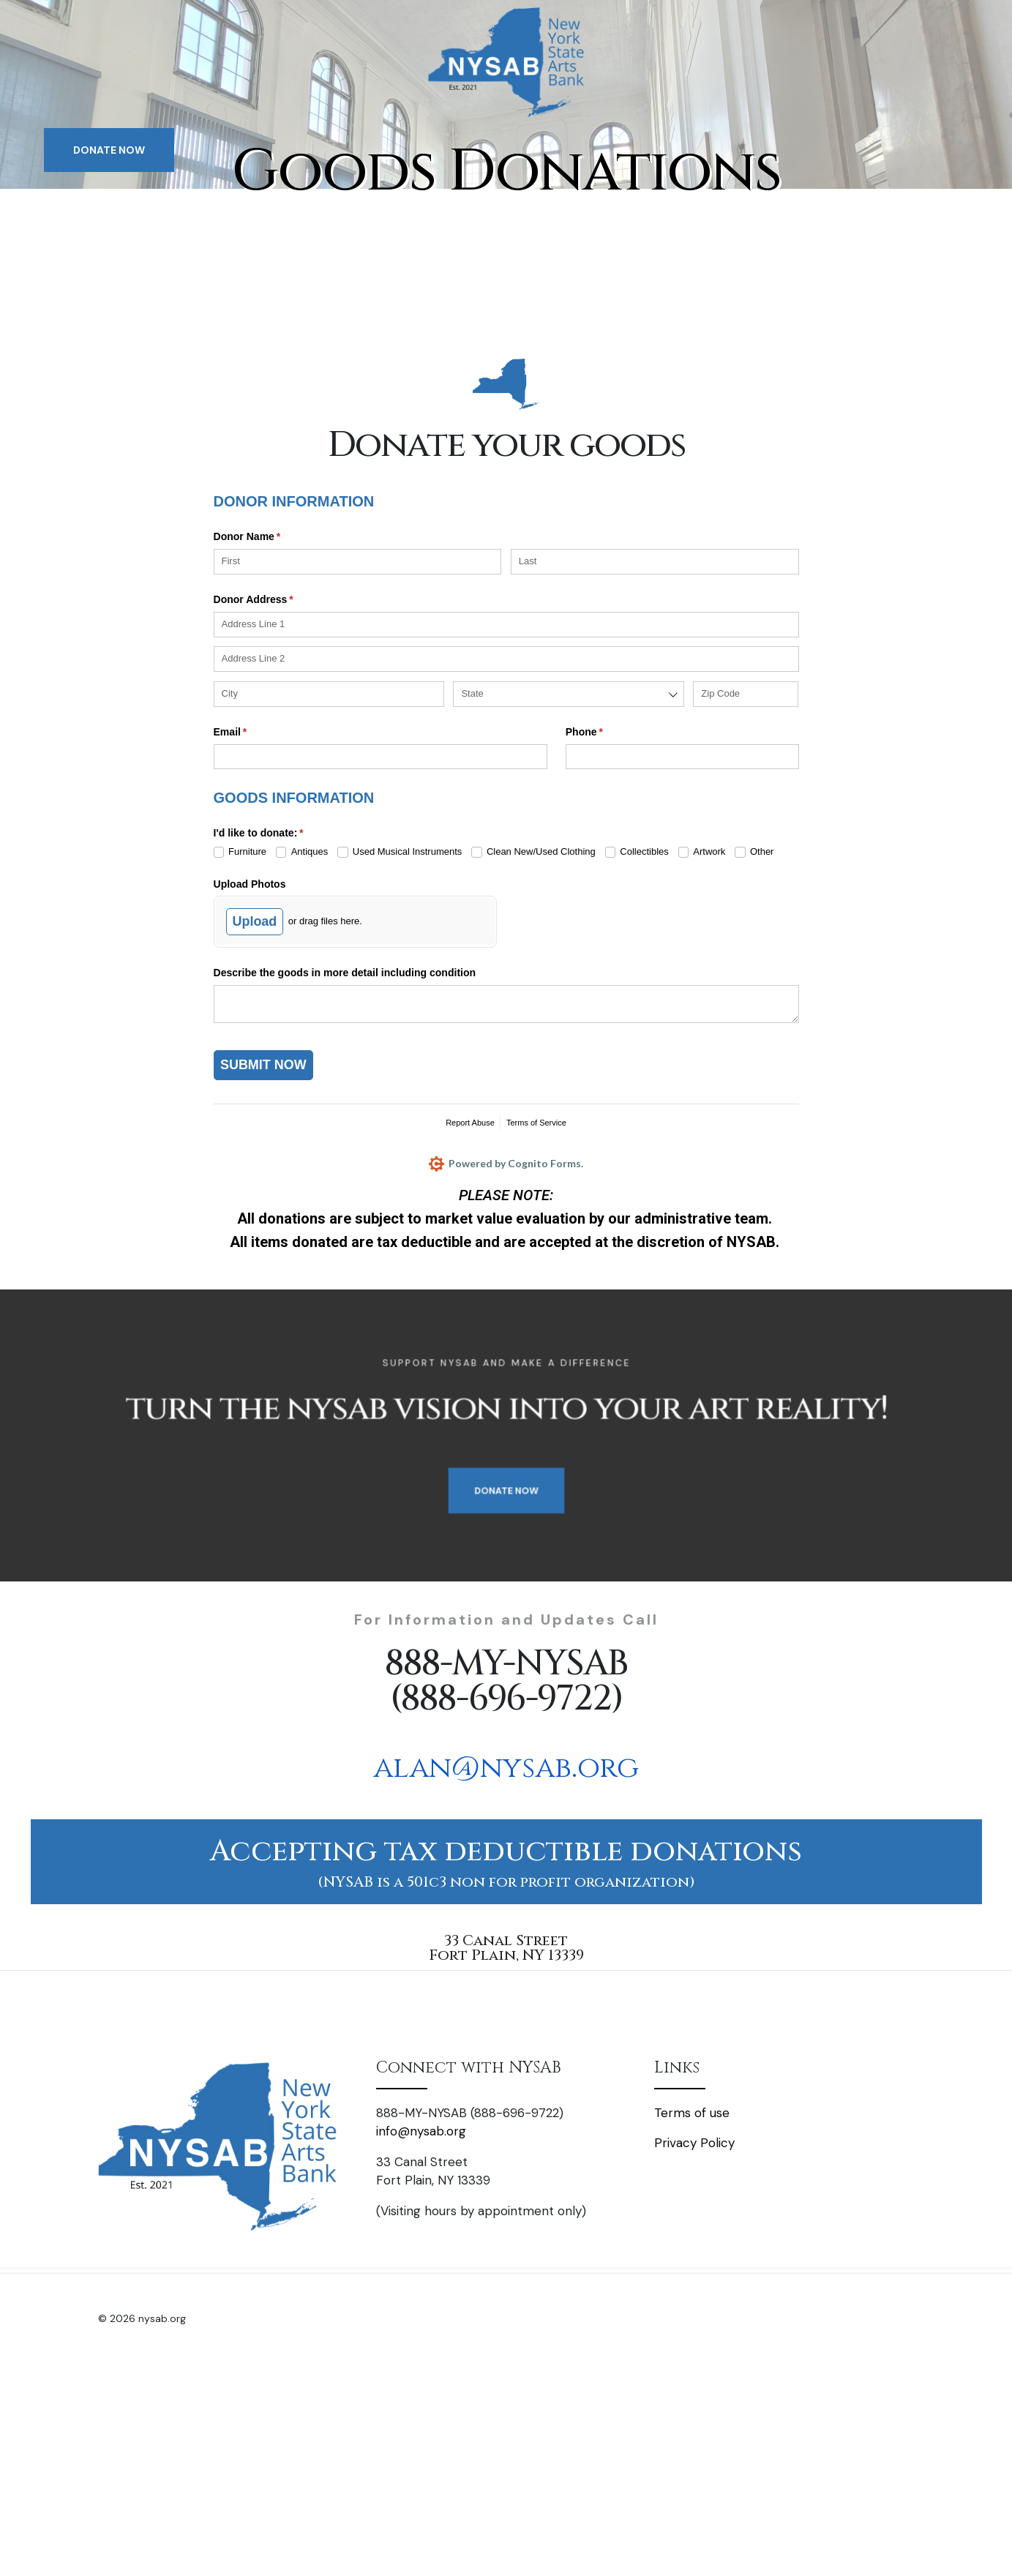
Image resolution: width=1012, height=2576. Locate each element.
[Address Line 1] (506, 624)
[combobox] (568, 694)
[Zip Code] (745, 694)
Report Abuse (470, 1122)
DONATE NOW (109, 150)
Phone (605, 732)
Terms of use (692, 2113)
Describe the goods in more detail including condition (345, 972)
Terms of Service (536, 1122)
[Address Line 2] (506, 659)
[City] (329, 694)
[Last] (655, 561)
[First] (358, 561)
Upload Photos (250, 884)
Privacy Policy (694, 2143)
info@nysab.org (421, 2131)
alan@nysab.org (506, 1768)
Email (251, 732)
